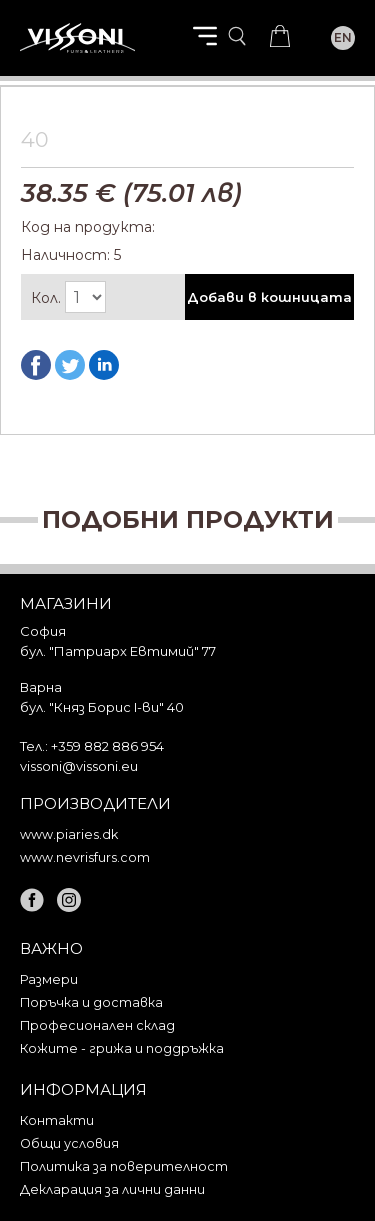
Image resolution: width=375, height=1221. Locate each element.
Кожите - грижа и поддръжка (122, 1048)
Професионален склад (97, 1025)
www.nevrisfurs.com (85, 857)
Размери (49, 979)
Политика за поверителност (124, 1166)
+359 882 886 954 (107, 746)
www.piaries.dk (69, 834)
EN (343, 37)
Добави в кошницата (269, 297)
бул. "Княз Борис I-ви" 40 (102, 707)
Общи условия (69, 1143)
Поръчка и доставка (91, 1002)
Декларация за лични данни (112, 1189)
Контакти (57, 1120)
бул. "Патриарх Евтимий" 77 (118, 651)
